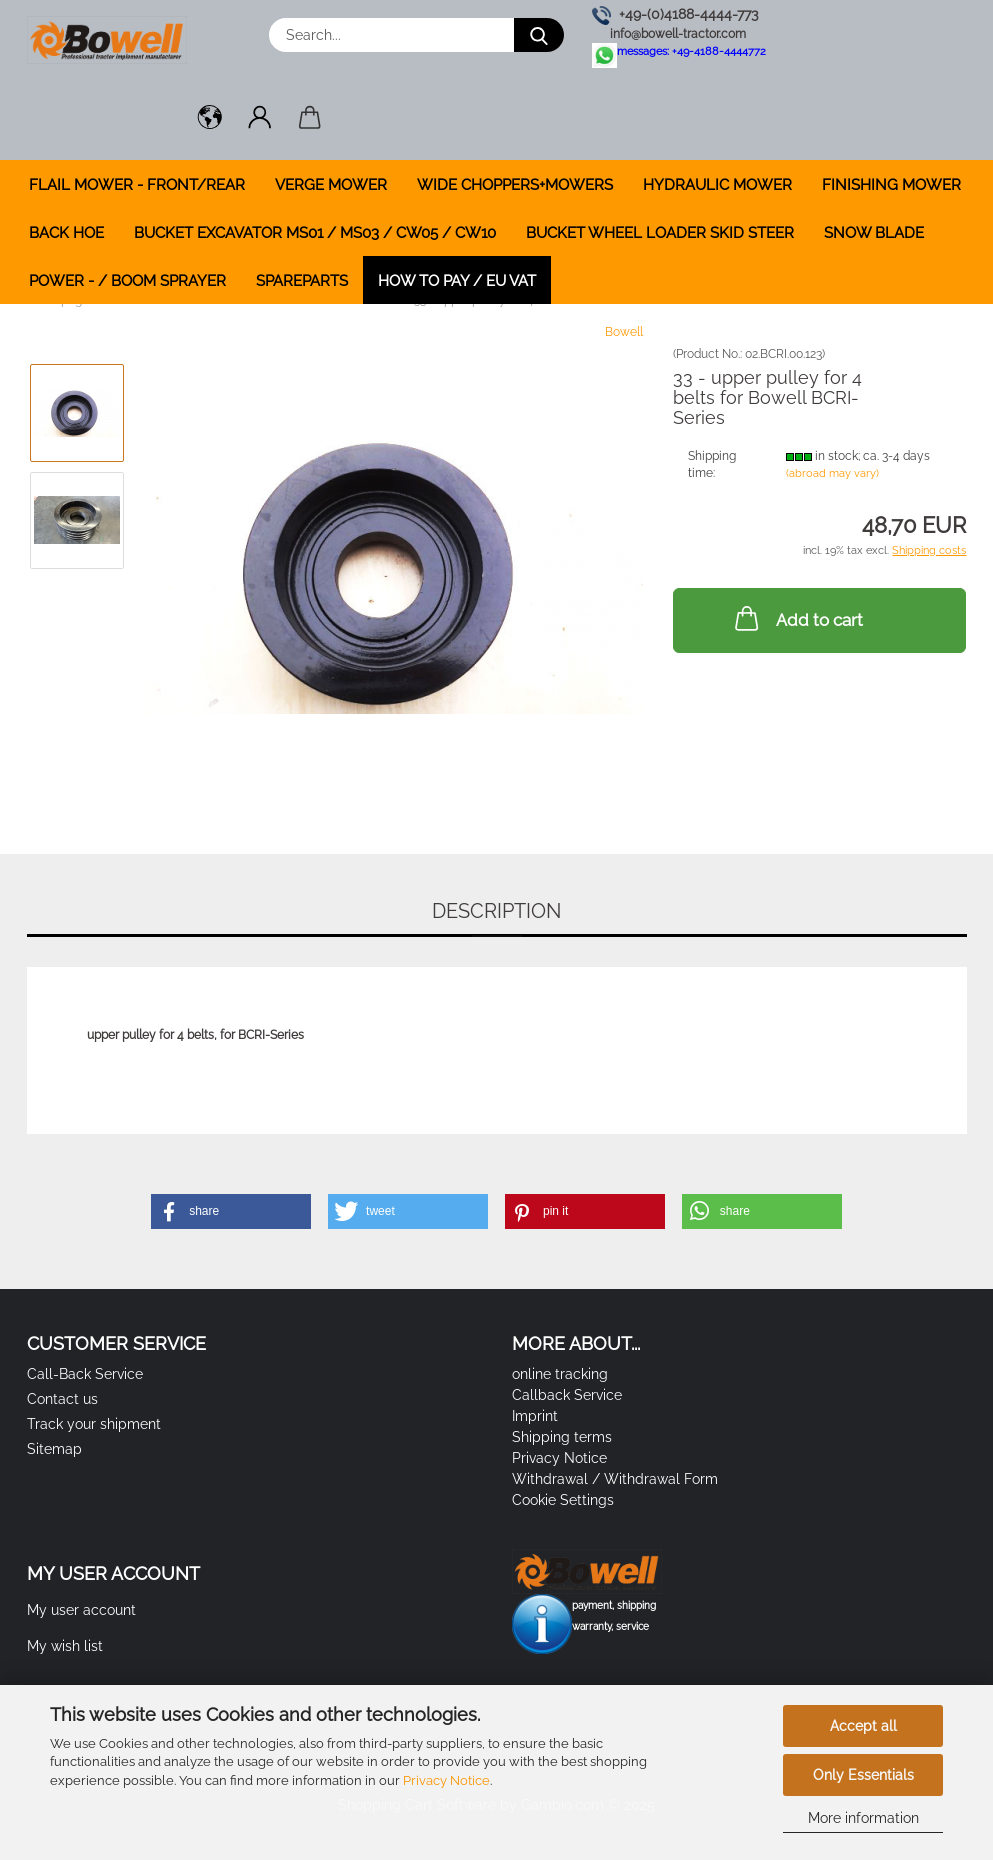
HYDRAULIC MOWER (717, 185)
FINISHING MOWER (891, 185)
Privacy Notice (446, 1780)
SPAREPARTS (302, 281)
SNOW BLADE (874, 233)
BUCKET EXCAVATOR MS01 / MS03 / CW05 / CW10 (315, 233)
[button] (210, 120)
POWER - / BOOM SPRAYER (127, 281)
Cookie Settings (563, 1500)
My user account (81, 1610)
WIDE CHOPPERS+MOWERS (515, 185)
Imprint (535, 1416)
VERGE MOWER (331, 185)
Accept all (863, 1726)
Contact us (62, 1399)
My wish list (65, 1646)
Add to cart (797, 618)
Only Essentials (863, 1775)
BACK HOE (66, 233)
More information (863, 1818)
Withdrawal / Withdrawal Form (615, 1479)
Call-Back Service (85, 1374)
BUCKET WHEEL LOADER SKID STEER (660, 233)
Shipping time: (712, 464)
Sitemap (54, 1449)
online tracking (560, 1374)
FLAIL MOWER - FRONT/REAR (137, 185)
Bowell (624, 332)
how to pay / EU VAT (457, 281)
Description (496, 911)
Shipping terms (562, 1437)
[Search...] (539, 35)
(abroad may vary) (832, 473)
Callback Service (567, 1395)
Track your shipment (94, 1424)
